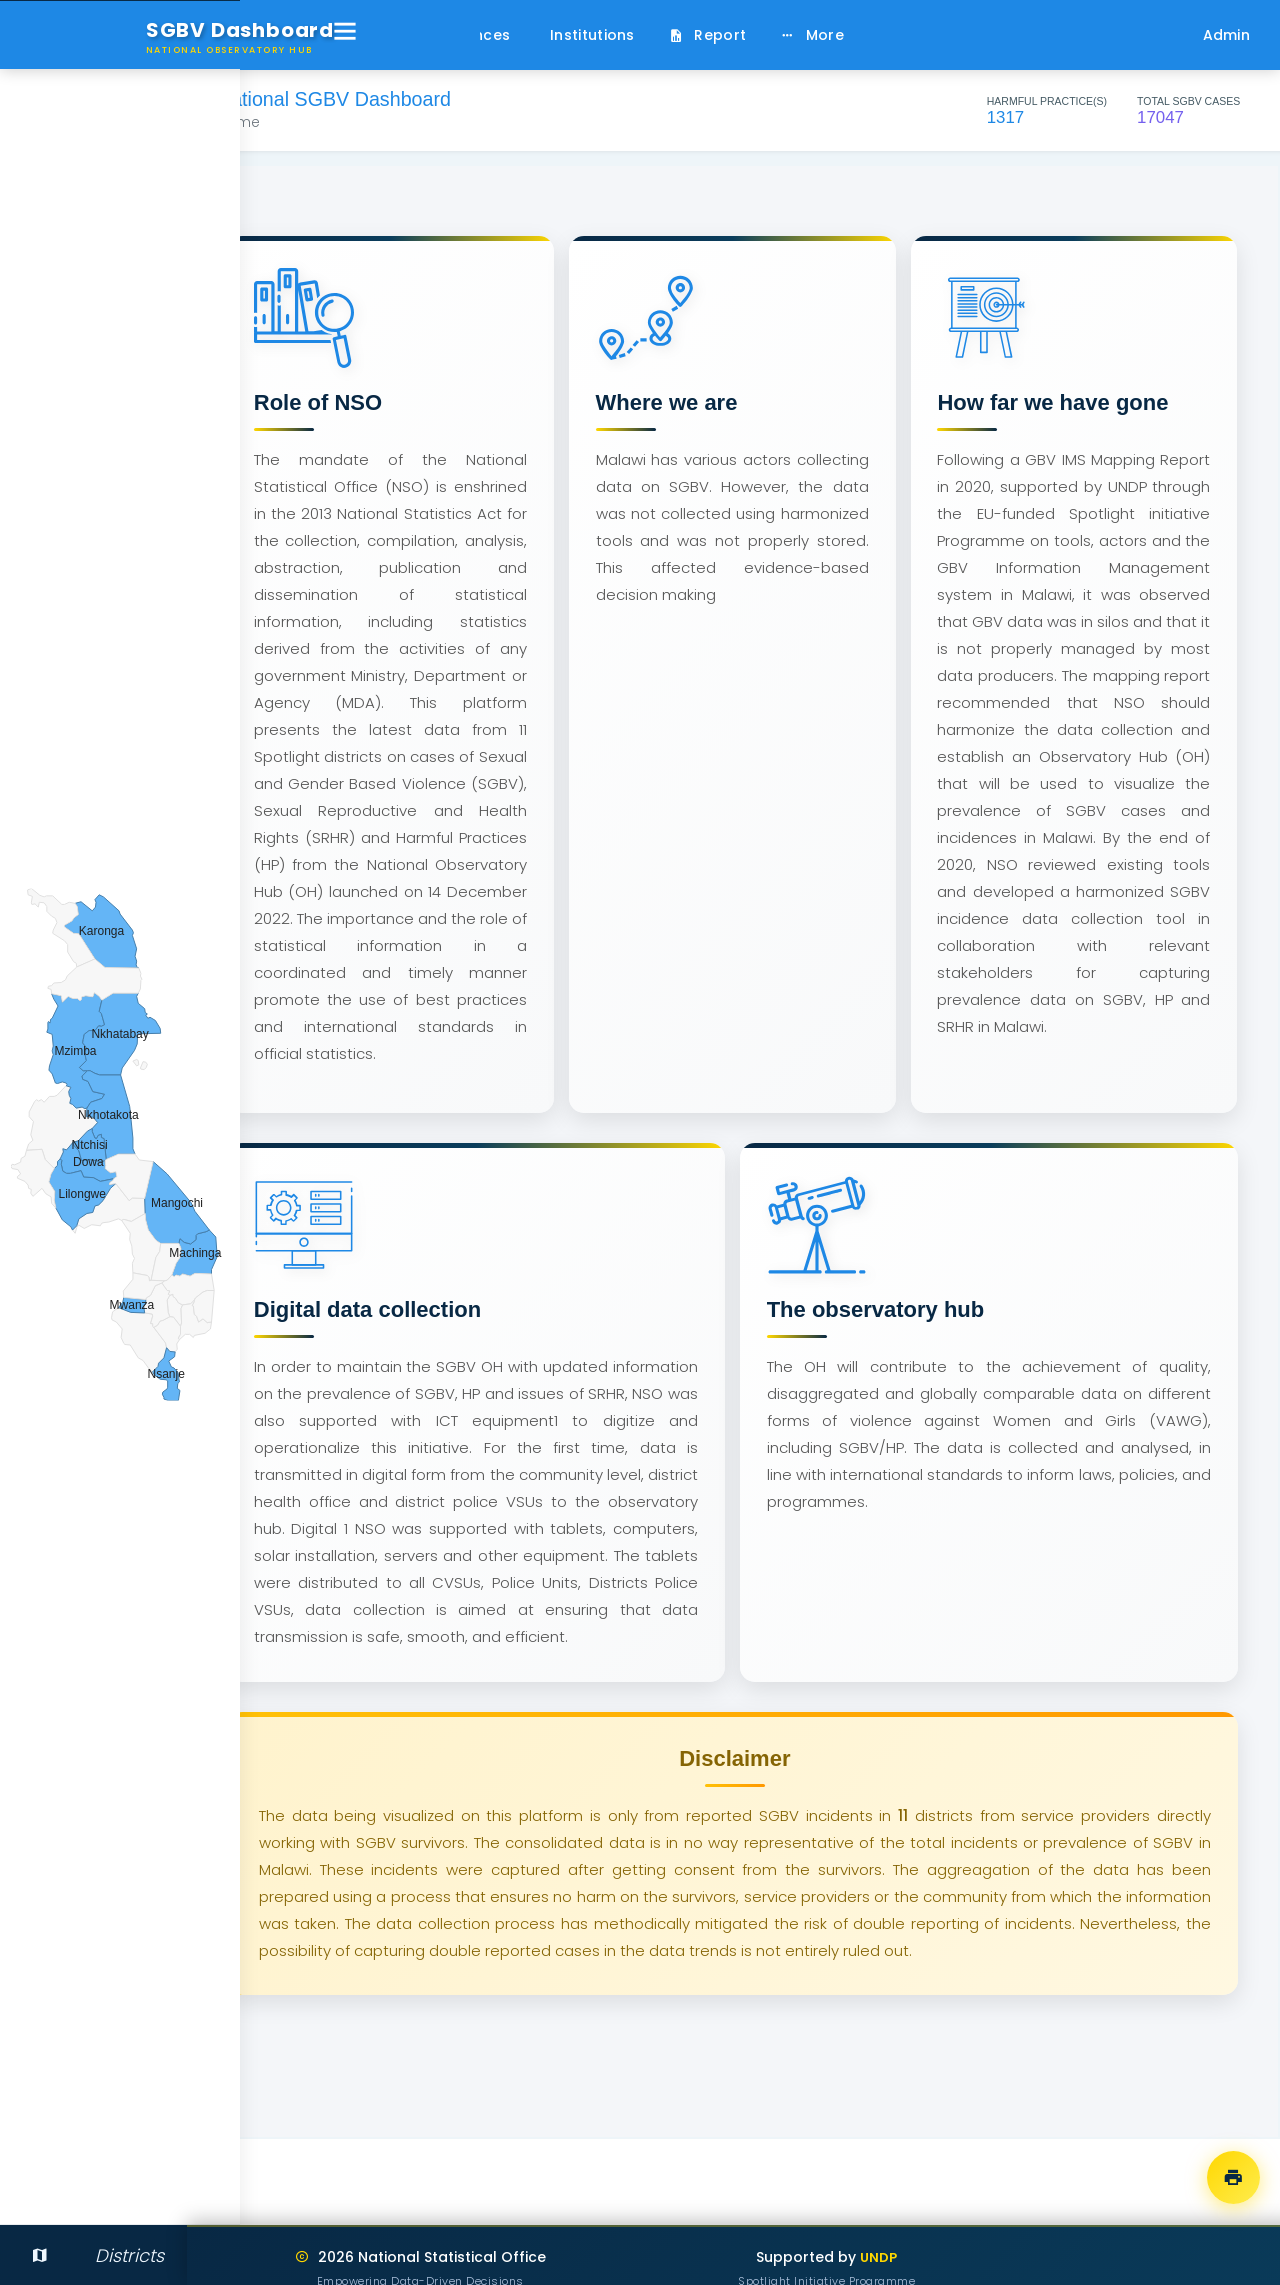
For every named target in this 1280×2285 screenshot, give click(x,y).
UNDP (932, 2257)
